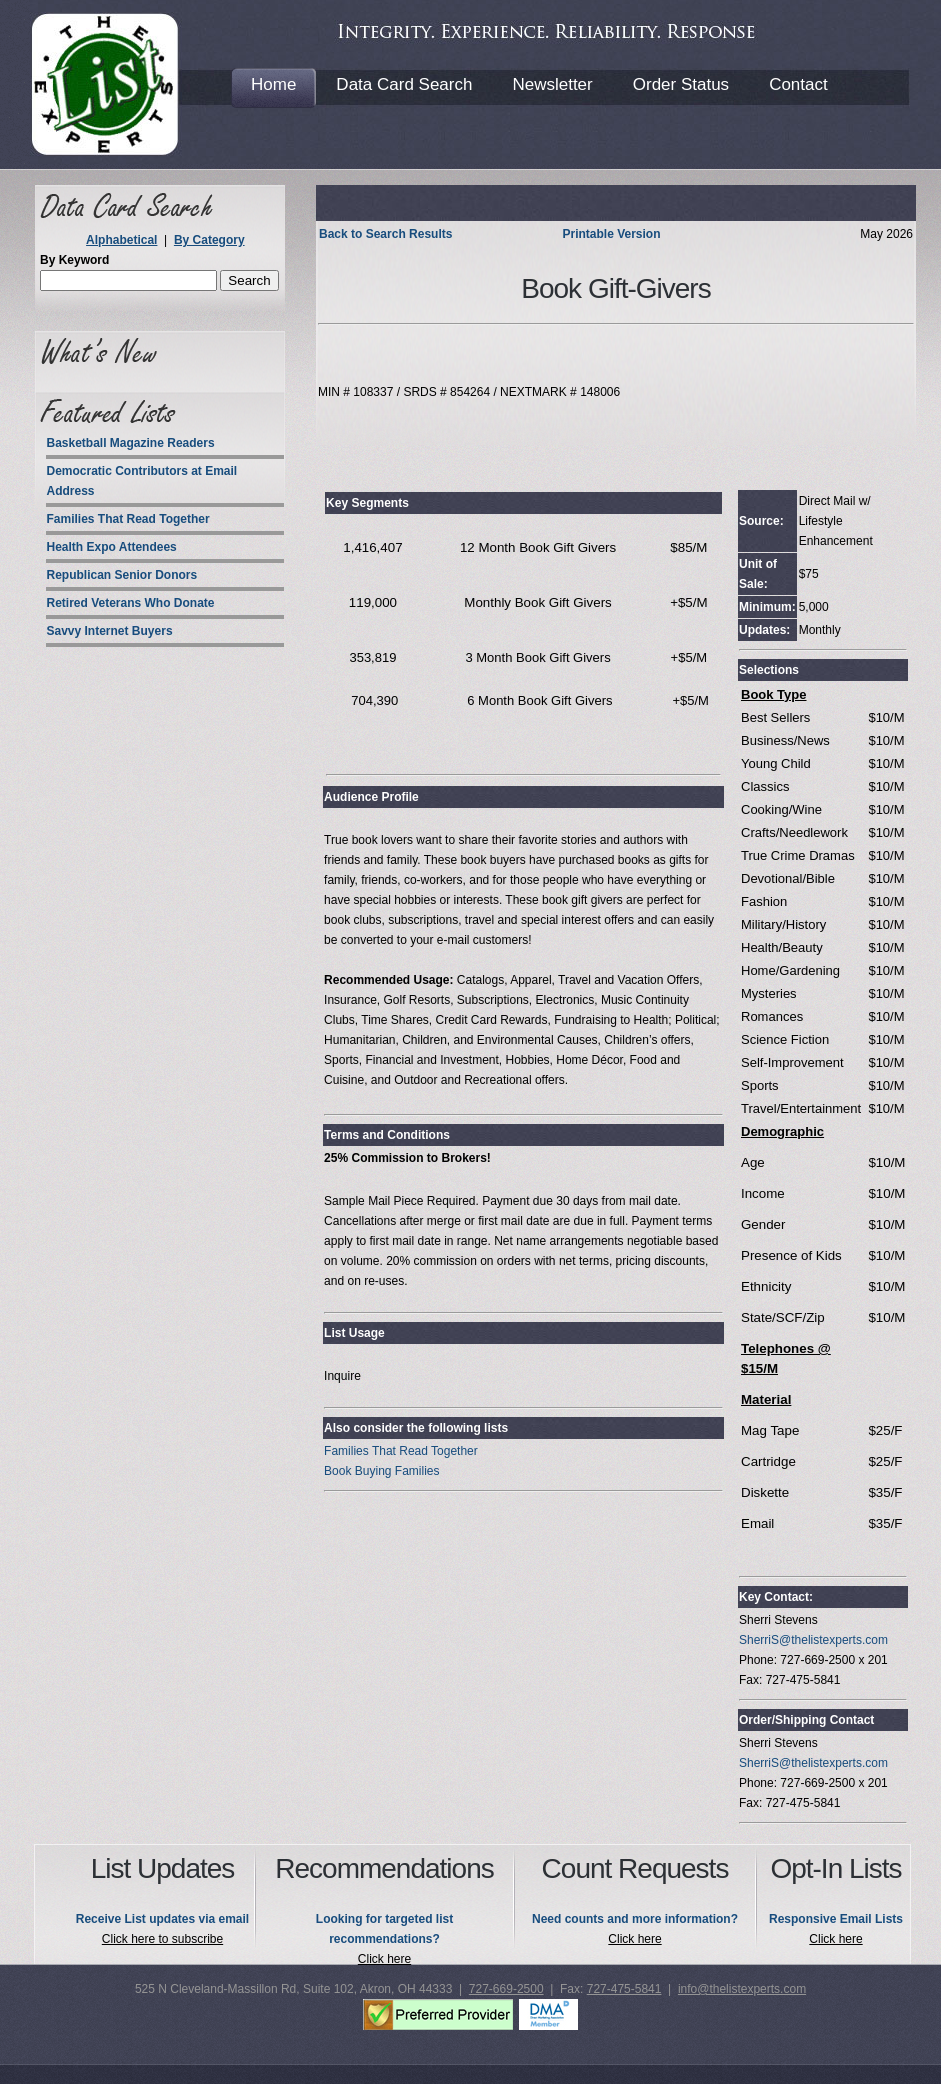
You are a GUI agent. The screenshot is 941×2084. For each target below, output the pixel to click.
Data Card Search (404, 84)
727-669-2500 (506, 1989)
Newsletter (552, 84)
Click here (384, 1959)
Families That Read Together (401, 1451)
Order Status (681, 84)
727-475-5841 (624, 1989)
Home (273, 84)
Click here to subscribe (162, 1939)
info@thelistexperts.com (742, 1989)
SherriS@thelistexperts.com (813, 1640)
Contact (798, 84)
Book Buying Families (381, 1471)
